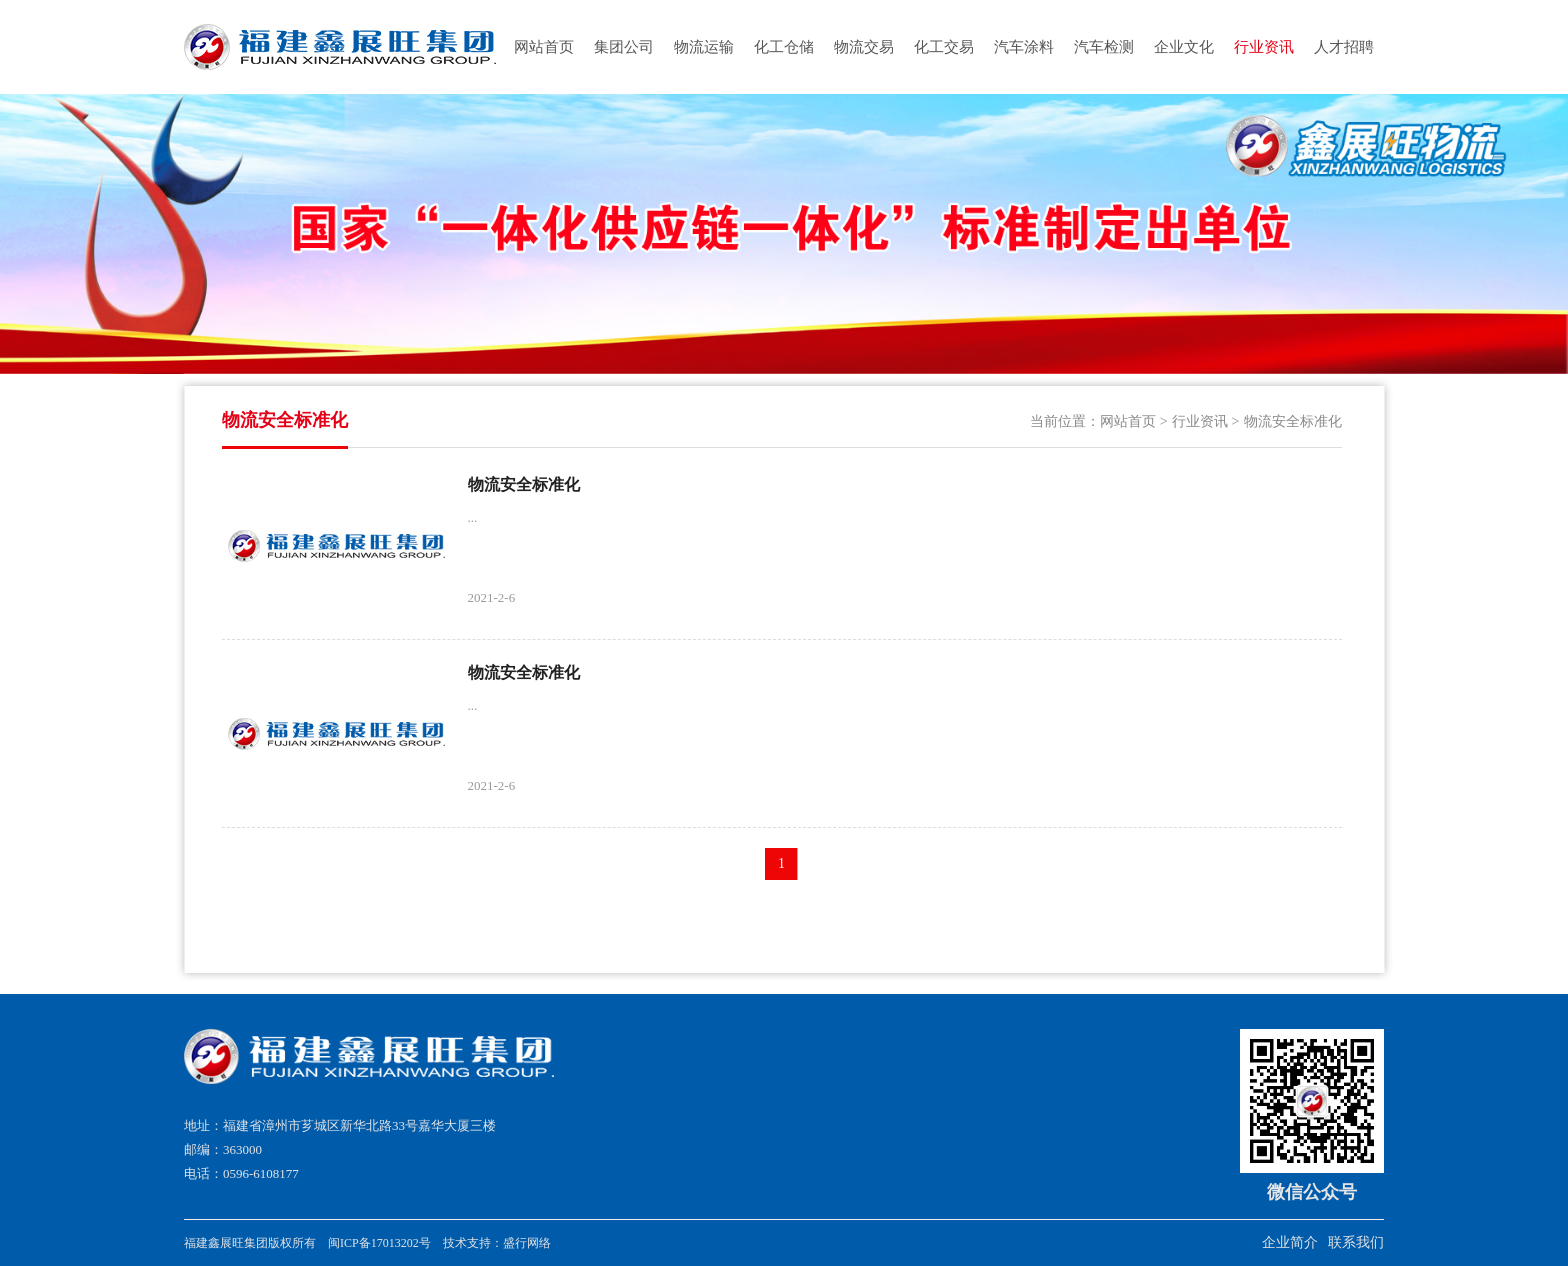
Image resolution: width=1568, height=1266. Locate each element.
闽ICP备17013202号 (379, 1243)
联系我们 (1356, 1242)
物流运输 (704, 47)
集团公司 (624, 47)
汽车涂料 (1024, 47)
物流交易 (864, 47)
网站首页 (544, 47)
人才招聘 (1344, 47)
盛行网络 (527, 1243)
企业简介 (1290, 1242)
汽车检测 (1104, 47)
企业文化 (1184, 47)
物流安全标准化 (1293, 421)
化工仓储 (784, 47)
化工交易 (944, 47)
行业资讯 (1264, 47)
